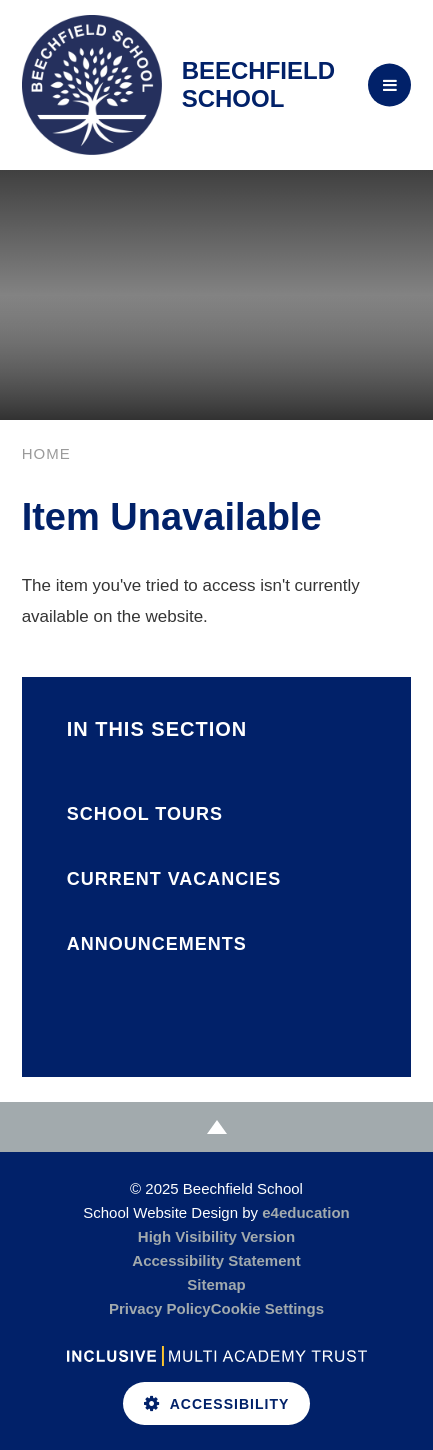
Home (46, 453)
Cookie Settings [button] (267, 1308)
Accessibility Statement (216, 1260)
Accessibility (217, 1404)
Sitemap (216, 1284)
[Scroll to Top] (216, 1127)
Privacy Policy (160, 1308)
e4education (306, 1212)
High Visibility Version (216, 1236)
